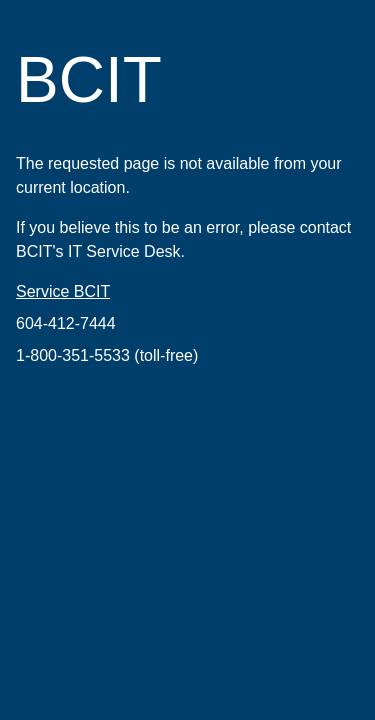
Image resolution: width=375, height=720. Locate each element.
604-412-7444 (66, 323)
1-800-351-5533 (73, 355)
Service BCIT (63, 291)
